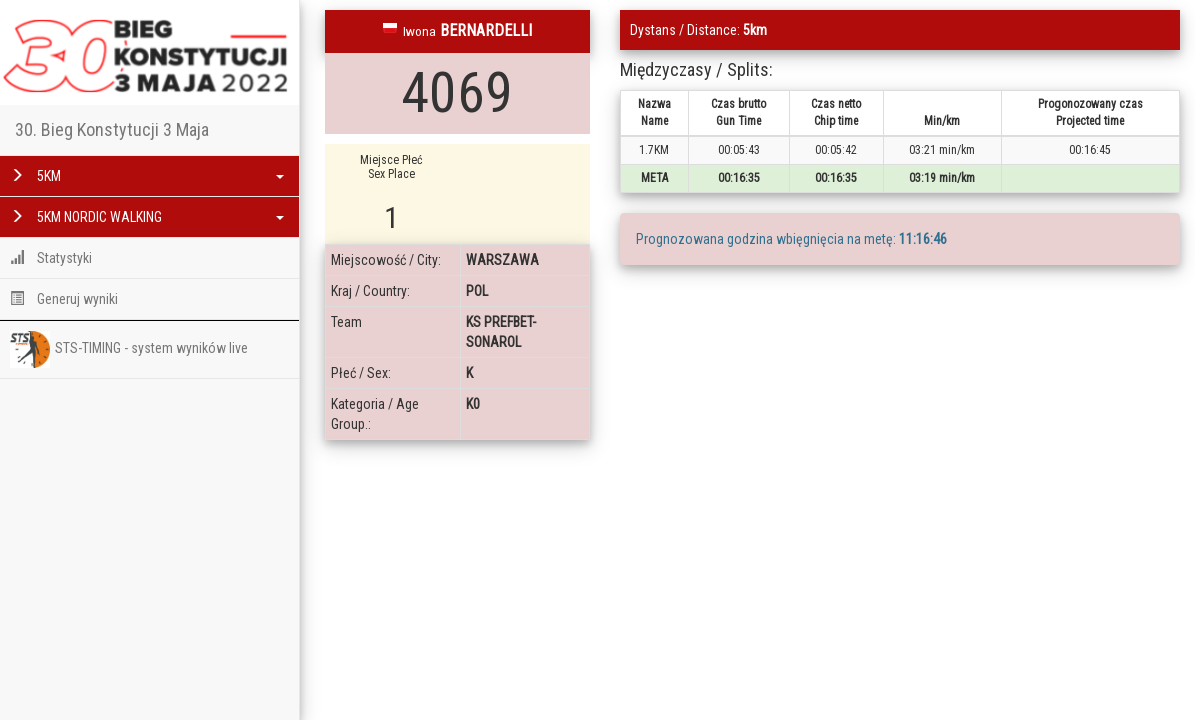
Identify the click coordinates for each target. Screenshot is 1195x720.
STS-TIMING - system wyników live (129, 349)
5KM (147, 176)
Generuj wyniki (64, 299)
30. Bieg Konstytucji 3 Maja (112, 129)
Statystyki (51, 258)
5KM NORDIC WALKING (147, 217)
